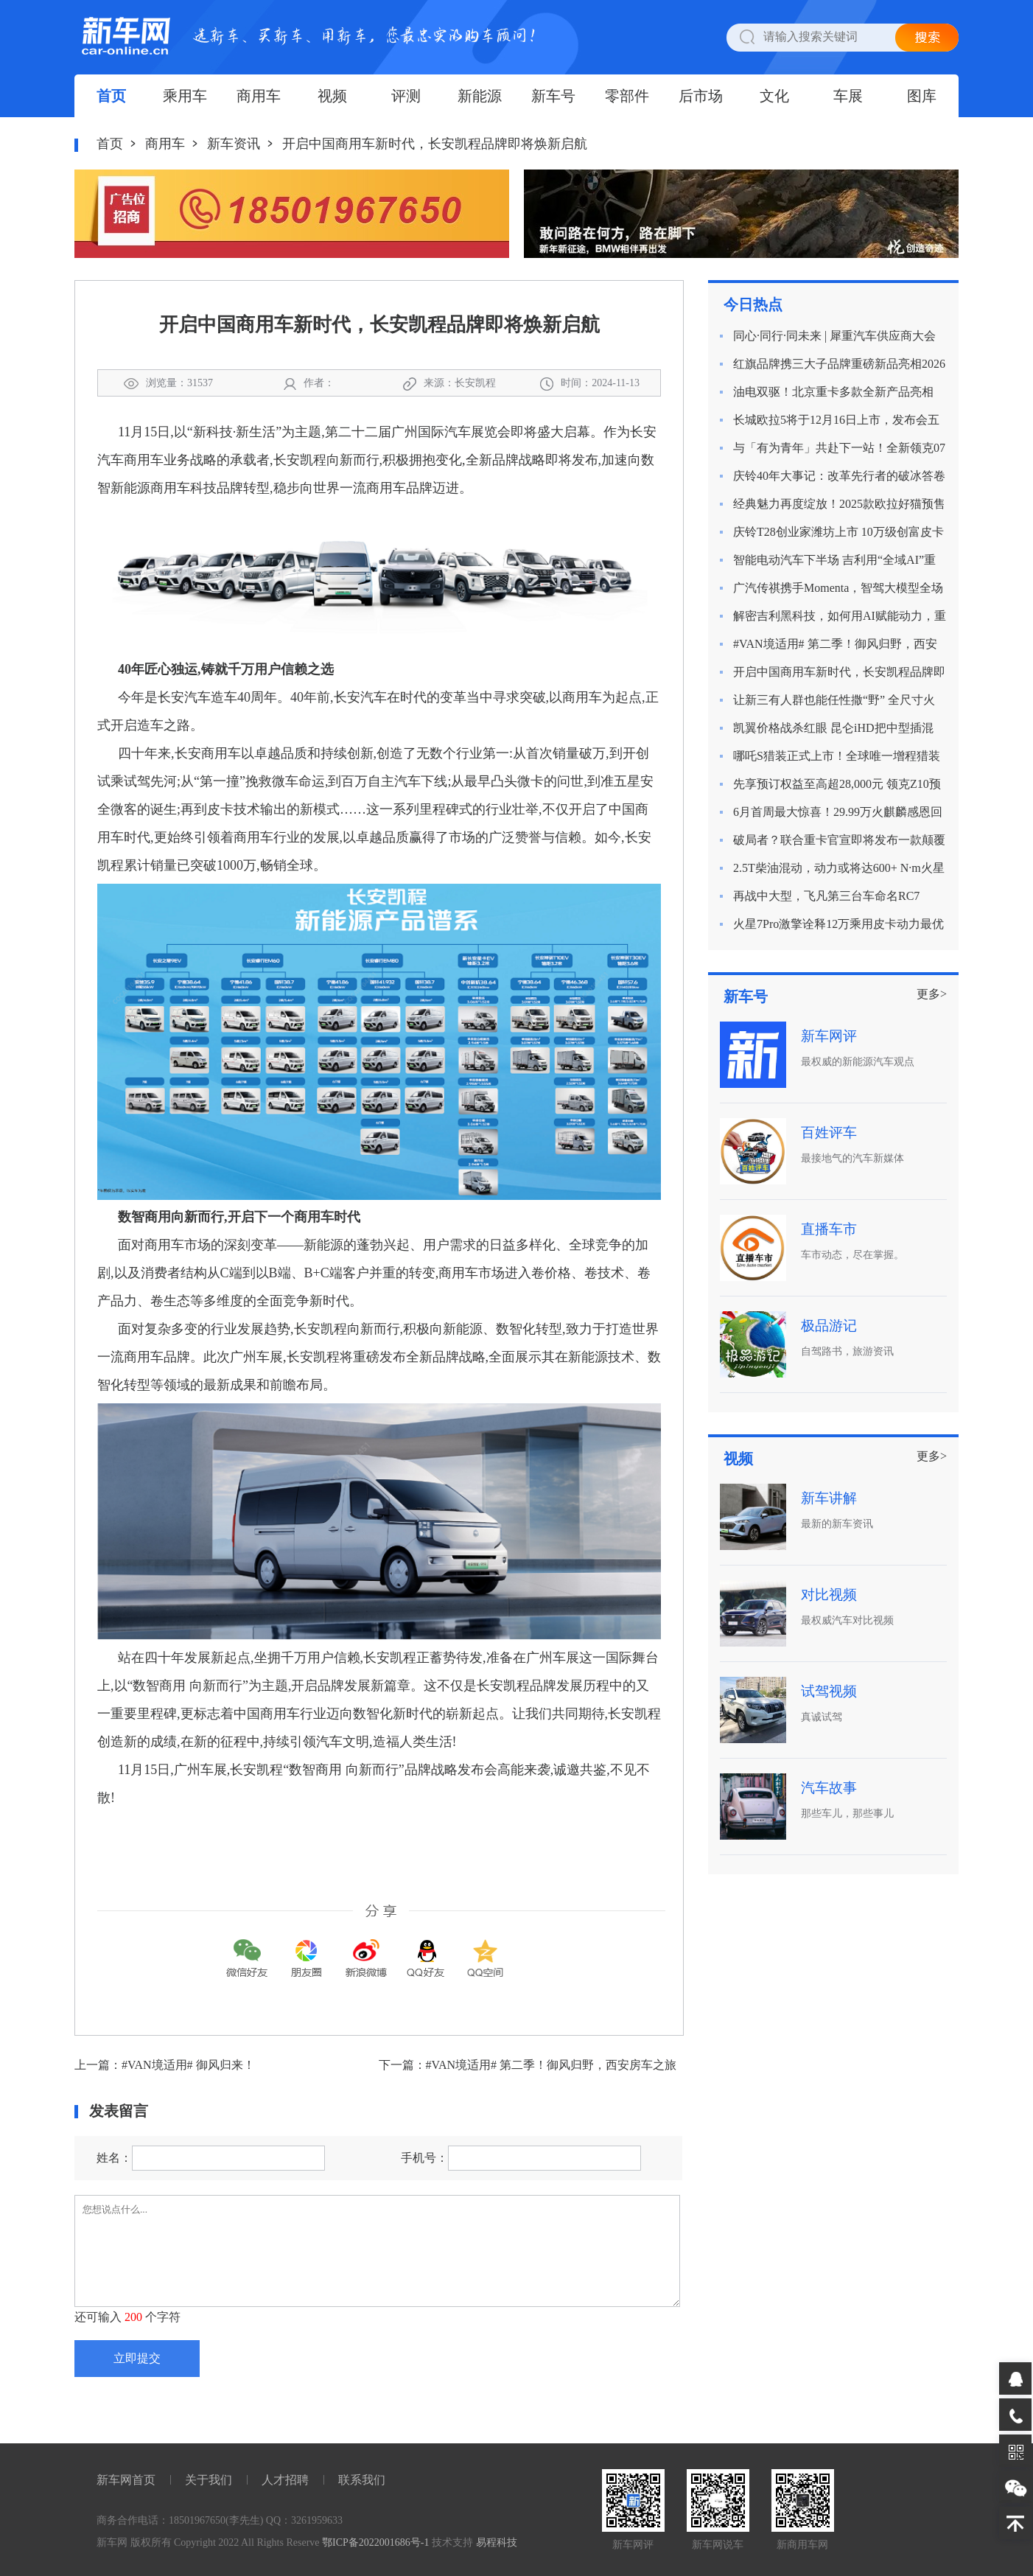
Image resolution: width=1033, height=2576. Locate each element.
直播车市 (829, 1229)
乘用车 (185, 96)
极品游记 (829, 1325)
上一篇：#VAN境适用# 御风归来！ (164, 2065)
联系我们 (361, 2480)
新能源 (480, 96)
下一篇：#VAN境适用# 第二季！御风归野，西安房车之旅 (528, 2065)
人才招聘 (285, 2480)
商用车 (259, 96)
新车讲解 (829, 1498)
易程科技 (496, 2542)
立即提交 (137, 2358)
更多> (932, 994)
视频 (332, 96)
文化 (774, 96)
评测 (406, 96)
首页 (111, 96)
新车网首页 (126, 2480)
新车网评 (829, 1036)
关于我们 (208, 2480)
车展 (848, 96)
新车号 (553, 96)
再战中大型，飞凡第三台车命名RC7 (826, 896)
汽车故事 (829, 1787)
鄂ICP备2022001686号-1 (375, 2542)
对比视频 (829, 1594)
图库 (921, 96)
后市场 (701, 96)
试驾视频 (829, 1691)
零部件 (627, 96)
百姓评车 (829, 1132)
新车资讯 (233, 143)
